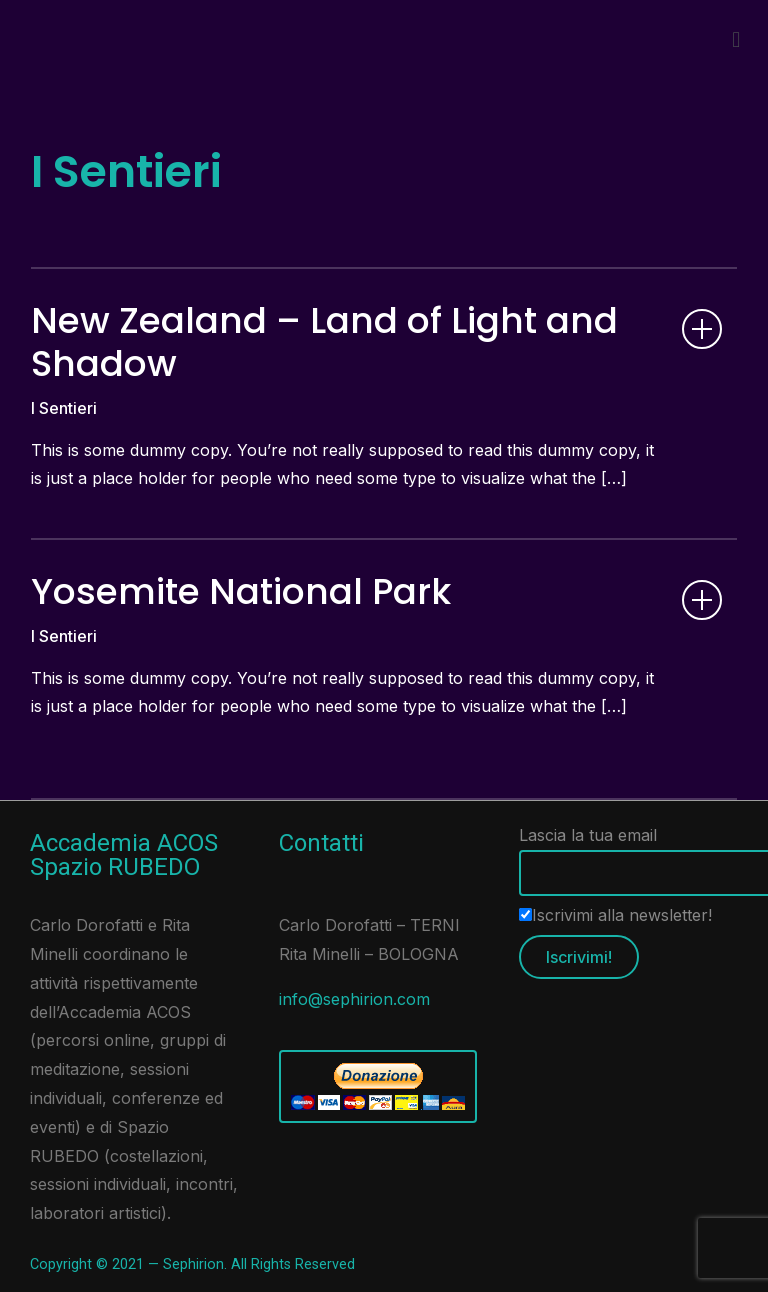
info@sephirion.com (354, 999)
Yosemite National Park (241, 591)
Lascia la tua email (633, 854)
